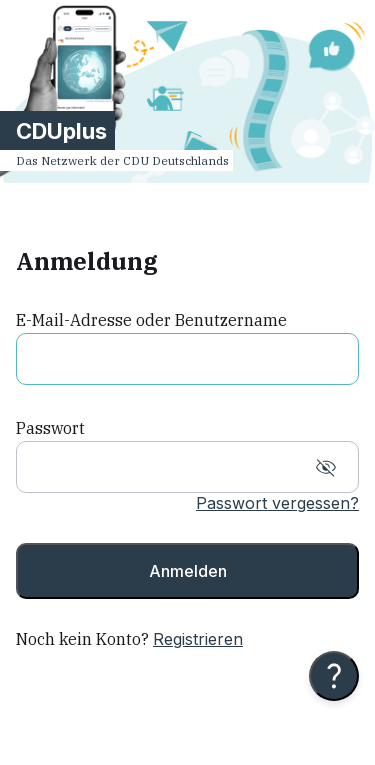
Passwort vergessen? (277, 503)
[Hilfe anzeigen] (334, 676)
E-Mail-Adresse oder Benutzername (151, 320)
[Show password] (326, 468)
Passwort (50, 428)
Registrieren (198, 639)
